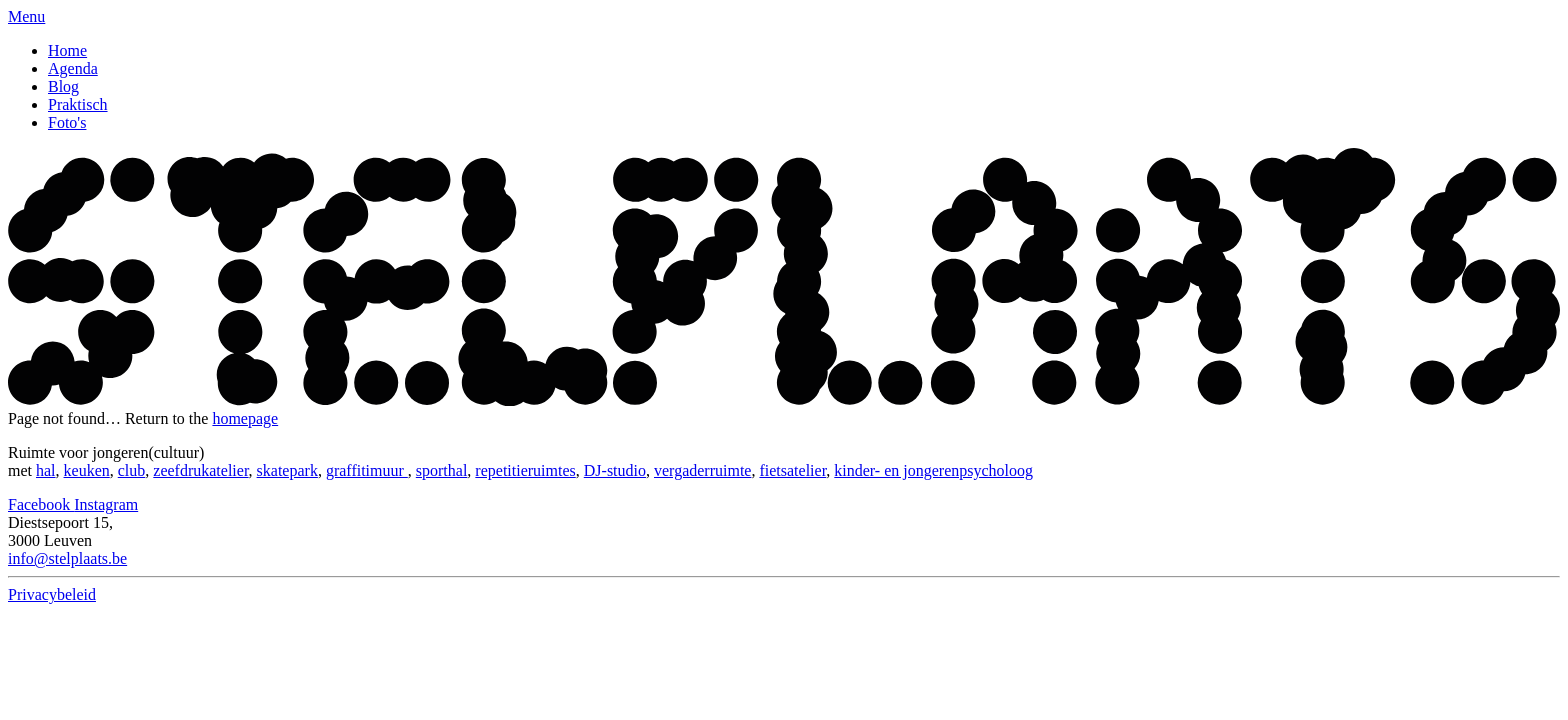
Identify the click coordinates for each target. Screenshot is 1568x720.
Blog (63, 86)
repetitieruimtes (525, 470)
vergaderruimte (702, 470)
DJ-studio (615, 470)
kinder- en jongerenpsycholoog (933, 470)
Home (67, 50)
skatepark (287, 470)
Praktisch (78, 104)
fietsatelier (792, 470)
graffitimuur (367, 470)
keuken (87, 470)
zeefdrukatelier (200, 470)
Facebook (41, 504)
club (132, 470)
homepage (245, 418)
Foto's (67, 122)
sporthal (442, 470)
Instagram (106, 504)
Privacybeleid (52, 594)
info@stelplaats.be (67, 558)
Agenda (73, 68)
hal (46, 470)
